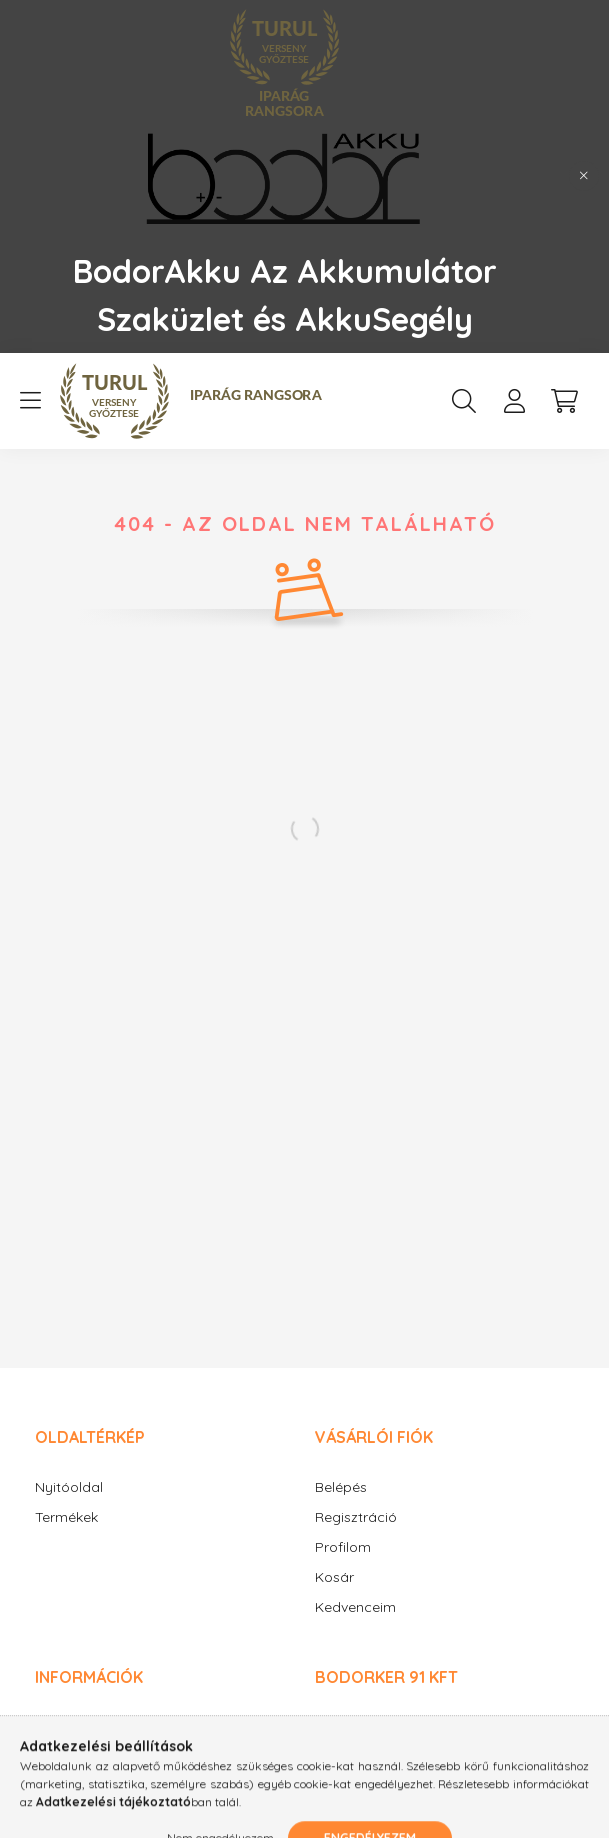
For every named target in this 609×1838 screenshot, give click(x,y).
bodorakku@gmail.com (417, 1777)
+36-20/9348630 (392, 1751)
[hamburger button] (30, 401)
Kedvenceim (355, 1607)
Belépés (341, 1487)
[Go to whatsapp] (561, 1780)
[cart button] (564, 401)
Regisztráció (356, 1517)
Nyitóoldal (69, 1487)
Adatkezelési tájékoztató (117, 1757)
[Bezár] (584, 176)
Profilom (343, 1547)
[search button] (464, 401)
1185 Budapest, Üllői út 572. (427, 1725)
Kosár (334, 1577)
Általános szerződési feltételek (134, 1727)
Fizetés (58, 1787)
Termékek (66, 1517)
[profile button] (514, 401)
